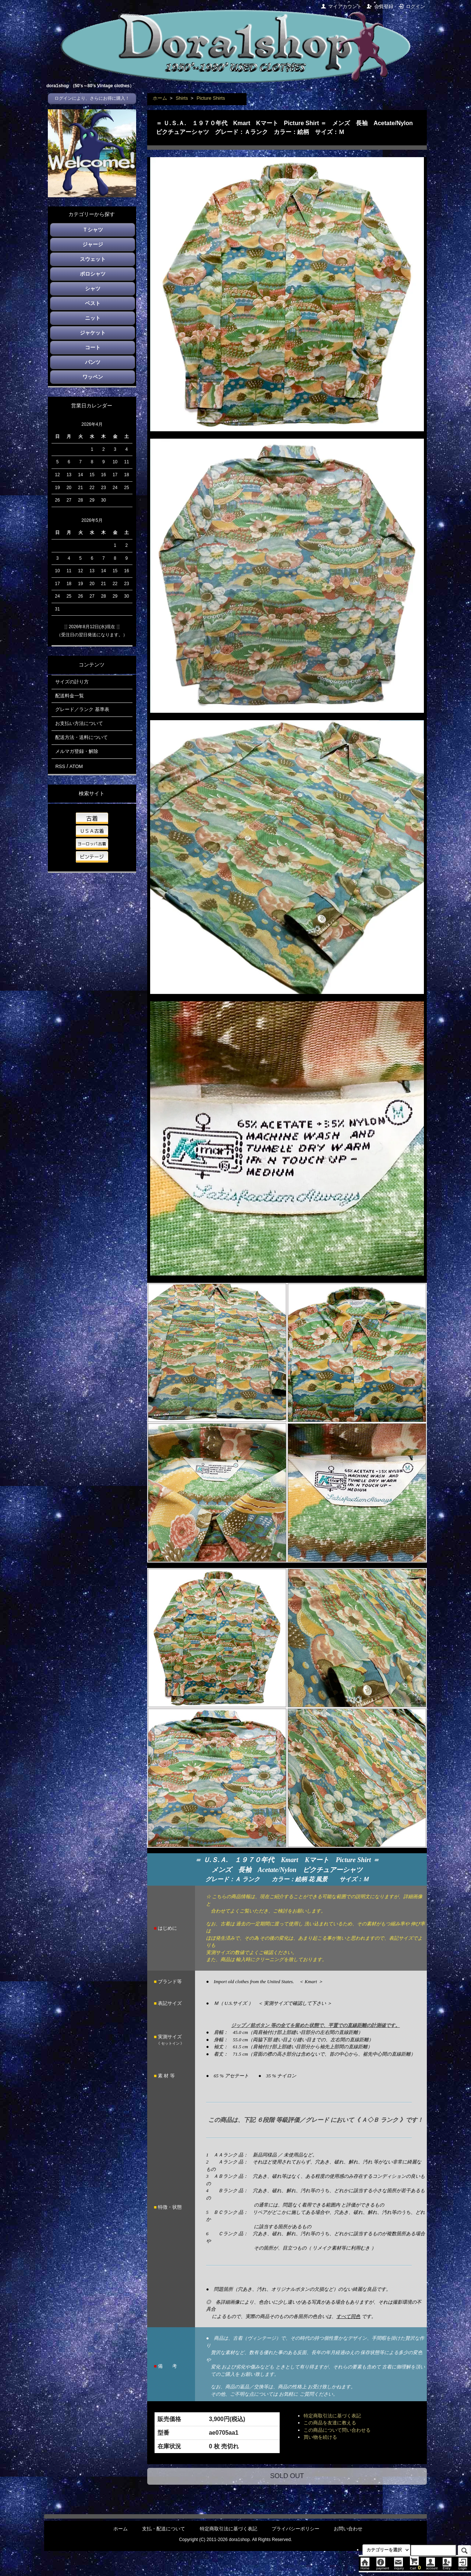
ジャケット (93, 333)
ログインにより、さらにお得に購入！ (92, 98)
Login (462, 2566)
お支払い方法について (79, 723)
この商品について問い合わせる (337, 2430)
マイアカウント (341, 6)
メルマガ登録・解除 (76, 751)
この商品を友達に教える (330, 2422)
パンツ (92, 362)
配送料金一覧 (69, 695)
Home (365, 2566)
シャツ (92, 288)
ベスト (92, 303)
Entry (447, 2566)
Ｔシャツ (92, 230)
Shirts (182, 98)
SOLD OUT (287, 2476)
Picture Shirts (210, 98)
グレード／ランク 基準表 (82, 709)
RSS (60, 766)
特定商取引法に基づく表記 (332, 2415)
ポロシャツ (93, 274)
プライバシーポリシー (295, 2528)
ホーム (160, 98)
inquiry (399, 2566)
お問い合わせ (348, 2528)
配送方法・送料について (81, 737)
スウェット (93, 259)
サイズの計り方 (72, 681)
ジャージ (92, 244)
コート (92, 347)
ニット (92, 318)
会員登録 (379, 6)
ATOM (76, 766)
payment (382, 2566)
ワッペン (92, 377)
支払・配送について (163, 2528)
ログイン (411, 6)
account (432, 2566)
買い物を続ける (320, 2437)
